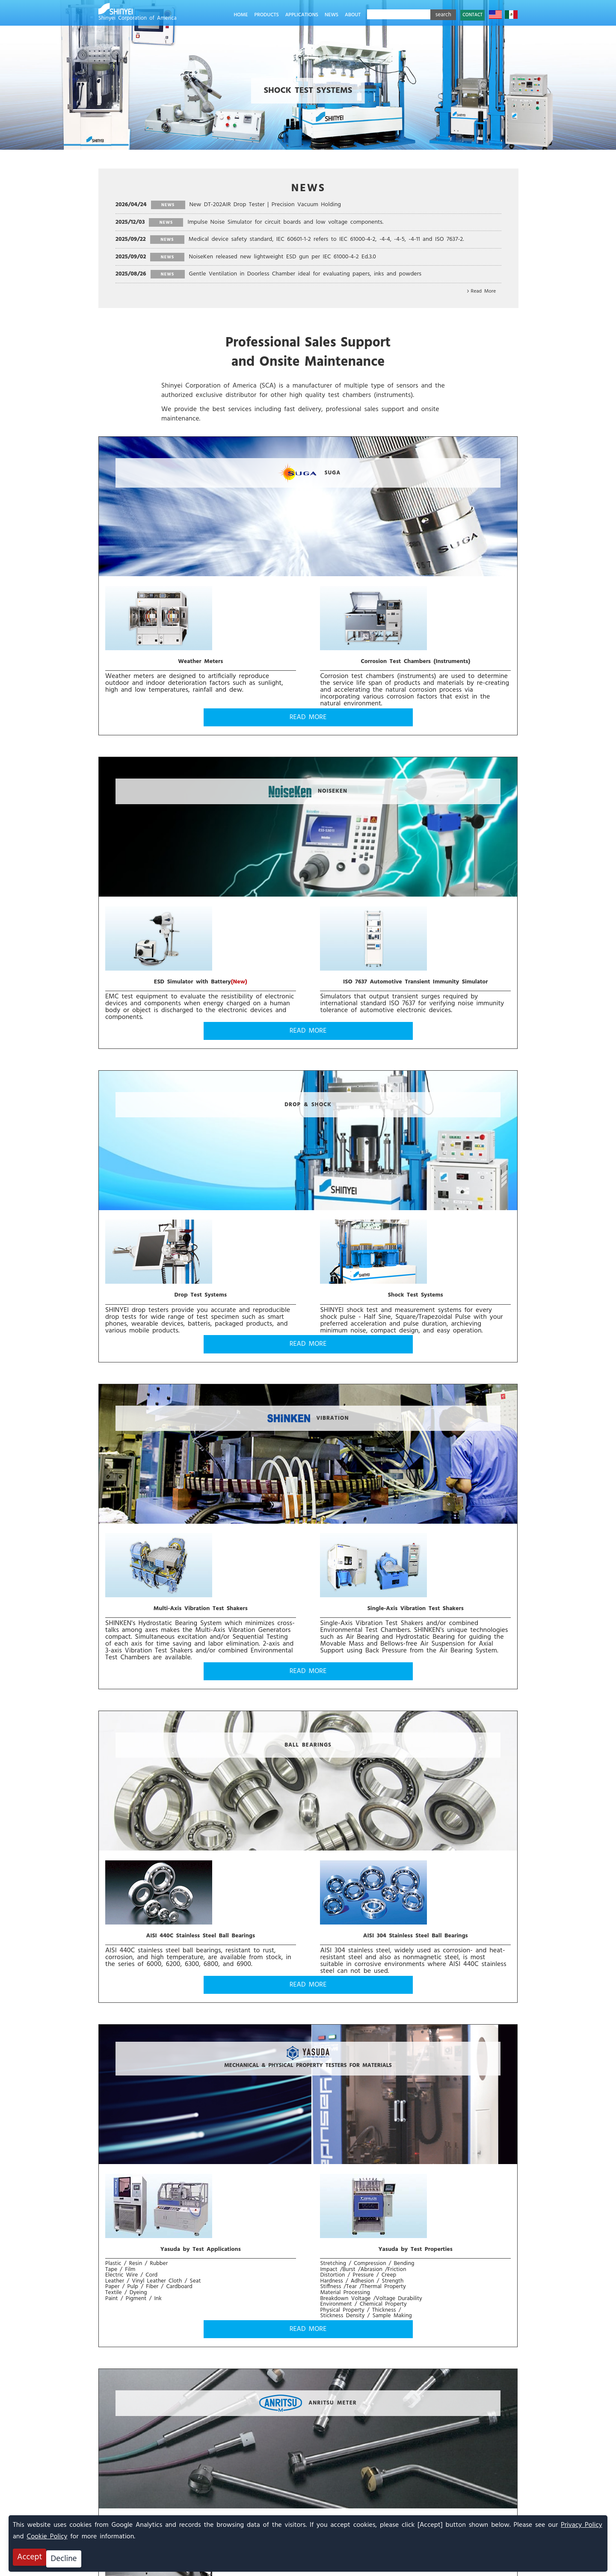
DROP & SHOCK (199, 793)
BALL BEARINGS (199, 1100)
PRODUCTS (266, 15)
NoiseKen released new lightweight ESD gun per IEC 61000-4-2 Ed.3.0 (282, 257)
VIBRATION (416, 793)
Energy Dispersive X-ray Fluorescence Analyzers (416, 1387)
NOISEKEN (416, 513)
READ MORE (199, 719)
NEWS (331, 15)
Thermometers (249, 1494)
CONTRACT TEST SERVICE (416, 1953)
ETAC (417, 1687)
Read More (483, 291)
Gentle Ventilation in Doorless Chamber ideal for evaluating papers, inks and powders (305, 274)
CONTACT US (163, 2398)
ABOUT (353, 15)
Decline (68, 2558)
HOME (241, 15)
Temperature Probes (149, 1494)
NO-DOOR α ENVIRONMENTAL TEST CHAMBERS (199, 1687)
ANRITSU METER (199, 1387)
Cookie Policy (47, 2540)
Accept (29, 2558)
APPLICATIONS (301, 15)
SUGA (199, 515)
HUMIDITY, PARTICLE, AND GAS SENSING (199, 1953)
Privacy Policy (581, 2528)
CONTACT (472, 15)
